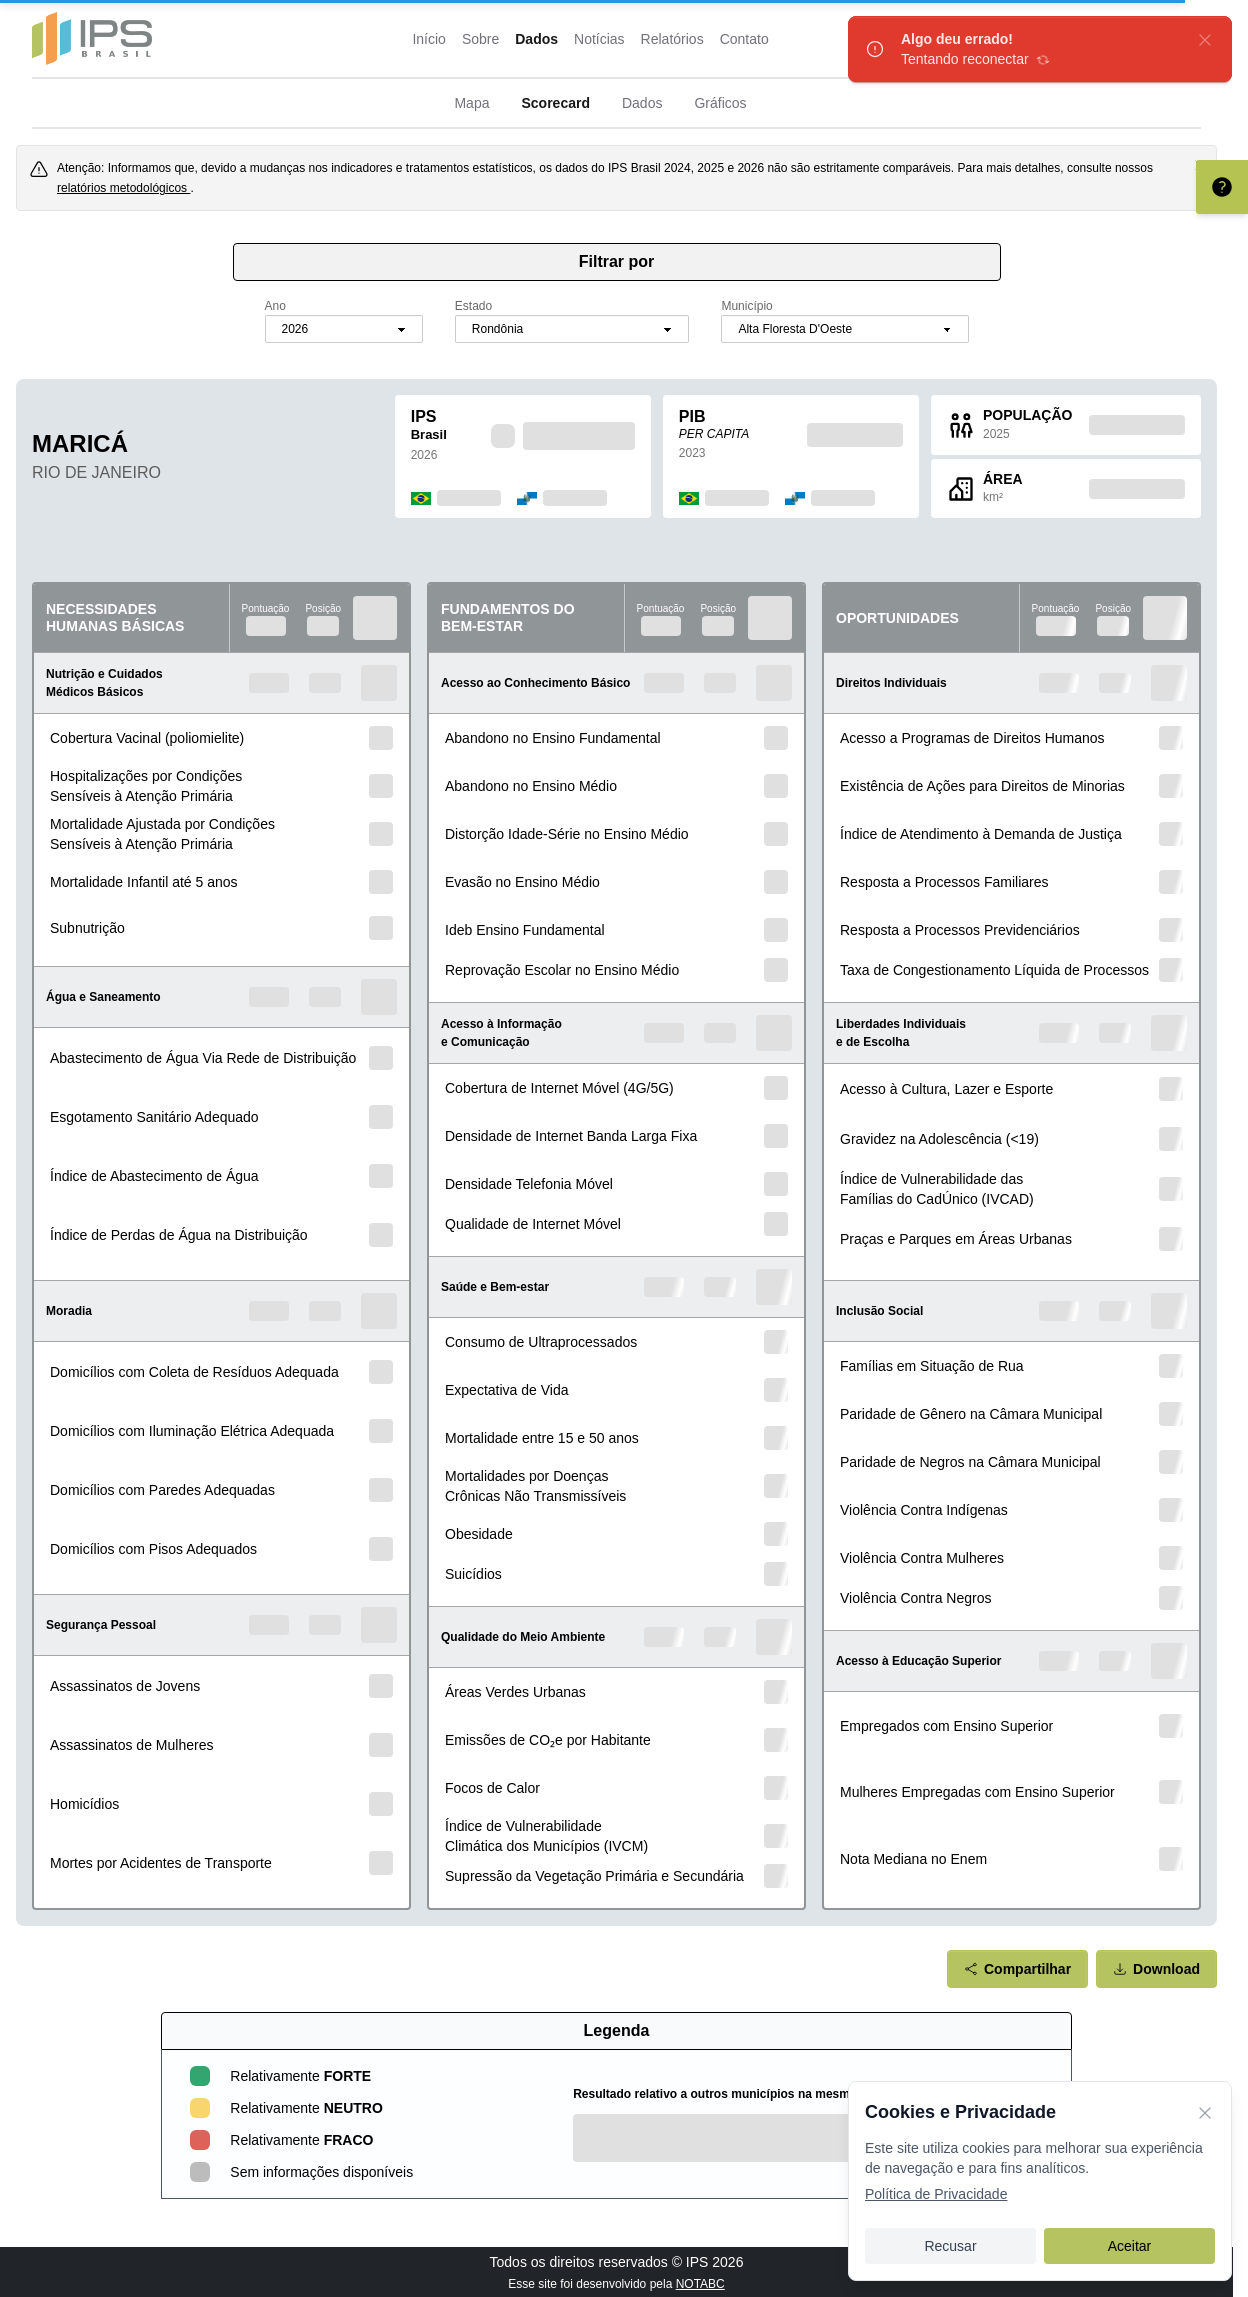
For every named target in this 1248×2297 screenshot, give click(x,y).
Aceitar (1130, 2246)
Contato (744, 39)
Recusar (950, 2246)
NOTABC (700, 2284)
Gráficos (720, 103)
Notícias (599, 39)
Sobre (480, 39)
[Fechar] (1205, 2112)
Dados (536, 39)
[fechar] (1205, 39)
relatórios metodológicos (123, 188)
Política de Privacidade (936, 2194)
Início (428, 39)
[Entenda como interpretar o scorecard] (1222, 187)
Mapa (471, 103)
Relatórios (672, 39)
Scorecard (555, 103)
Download (1156, 1969)
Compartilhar (1017, 1969)
